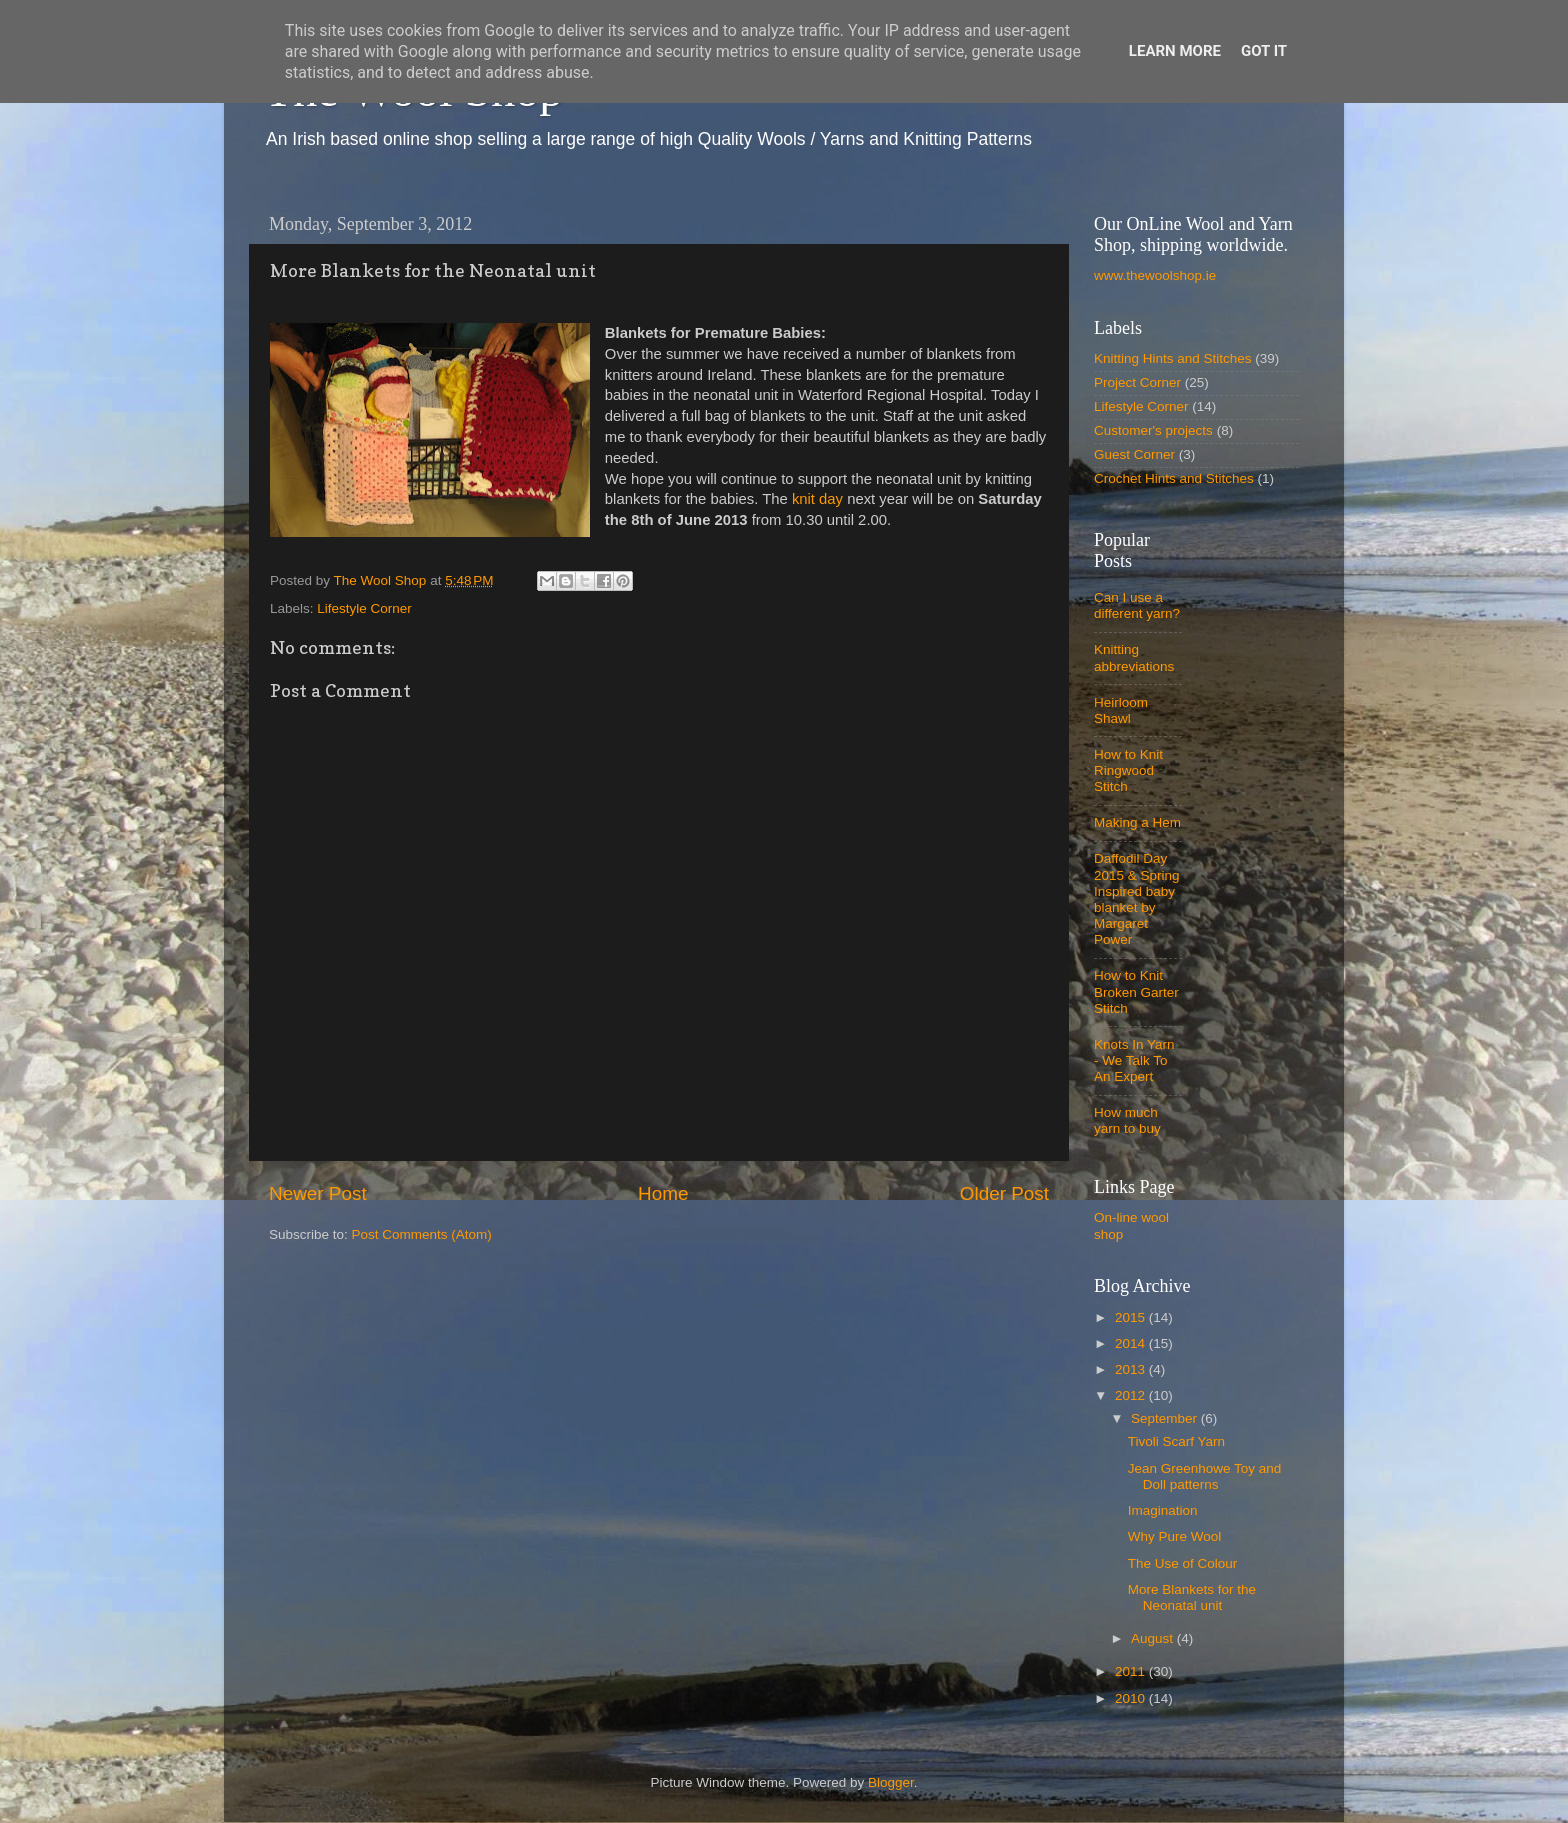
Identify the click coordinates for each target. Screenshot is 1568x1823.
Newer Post (318, 1193)
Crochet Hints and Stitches (1174, 478)
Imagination (1163, 1510)
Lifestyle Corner (364, 608)
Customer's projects (1153, 430)
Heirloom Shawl (1121, 710)
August (1154, 1638)
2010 (1132, 1698)
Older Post (1004, 1193)
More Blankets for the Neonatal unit (1192, 1597)
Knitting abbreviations (1134, 657)
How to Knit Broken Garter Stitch (1136, 991)
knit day (817, 499)
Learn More (1175, 51)
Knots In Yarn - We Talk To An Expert (1134, 1060)
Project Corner (1137, 382)
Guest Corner (1134, 454)
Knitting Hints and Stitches (1173, 358)
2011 (1132, 1671)
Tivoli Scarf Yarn (1176, 1441)
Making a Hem (1137, 822)
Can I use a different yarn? (1137, 605)
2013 (1132, 1369)
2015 (1132, 1317)
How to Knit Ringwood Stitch (1128, 770)
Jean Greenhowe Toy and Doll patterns (1205, 1476)
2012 (1132, 1395)
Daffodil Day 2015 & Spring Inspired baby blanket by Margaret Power (1137, 899)
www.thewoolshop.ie (1155, 275)
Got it (1264, 51)
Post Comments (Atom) (422, 1234)
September (1166, 1418)
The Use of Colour (1183, 1563)
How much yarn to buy (1127, 1120)
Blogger (891, 1782)
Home (663, 1193)
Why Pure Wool (1175, 1536)
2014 (1132, 1343)
